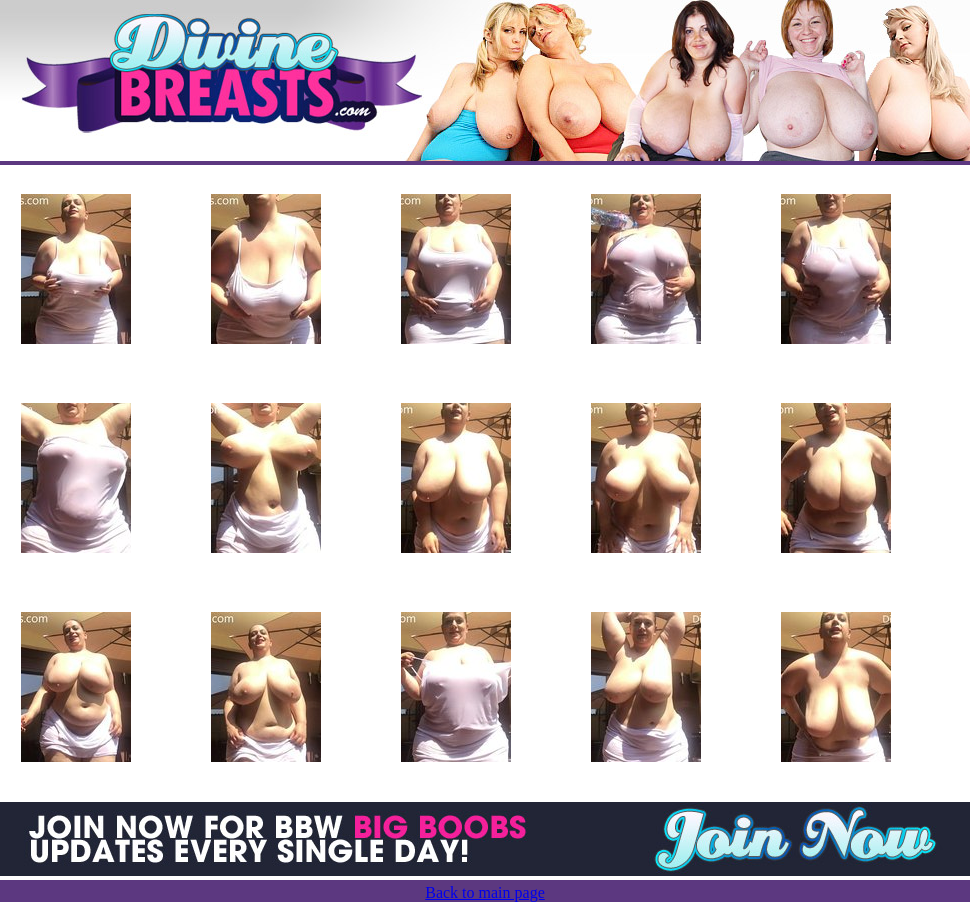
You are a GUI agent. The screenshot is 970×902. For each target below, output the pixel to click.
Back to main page (485, 892)
